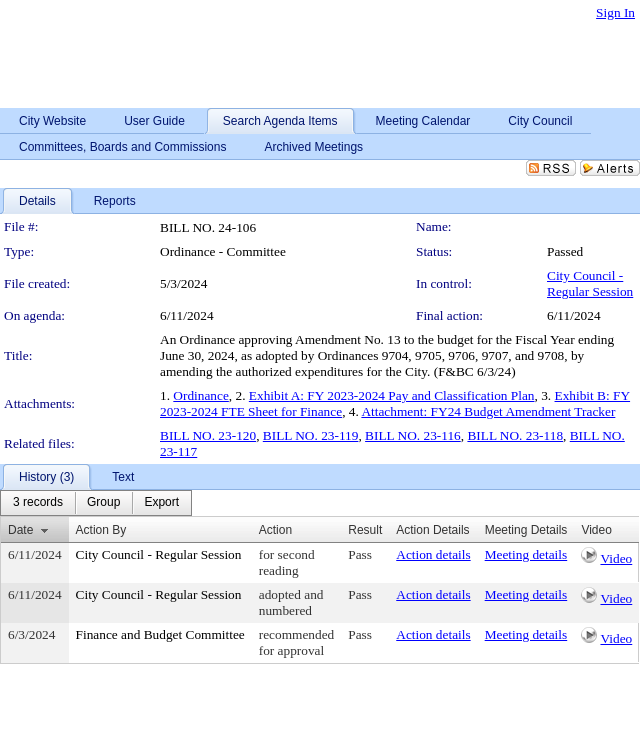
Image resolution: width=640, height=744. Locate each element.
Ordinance (201, 395)
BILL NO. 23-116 (413, 435)
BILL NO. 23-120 (208, 435)
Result (365, 530)
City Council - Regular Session (590, 283)
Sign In (615, 12)
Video (616, 558)
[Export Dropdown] (161, 503)
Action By (101, 530)
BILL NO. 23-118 (515, 435)
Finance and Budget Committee (160, 634)
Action (275, 530)
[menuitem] (38, 503)
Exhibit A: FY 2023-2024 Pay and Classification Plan (392, 395)
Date (20, 530)
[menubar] (96, 503)
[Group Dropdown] (103, 503)
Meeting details (526, 554)
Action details (433, 554)
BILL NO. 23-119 (311, 435)
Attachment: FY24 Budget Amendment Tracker (488, 411)
